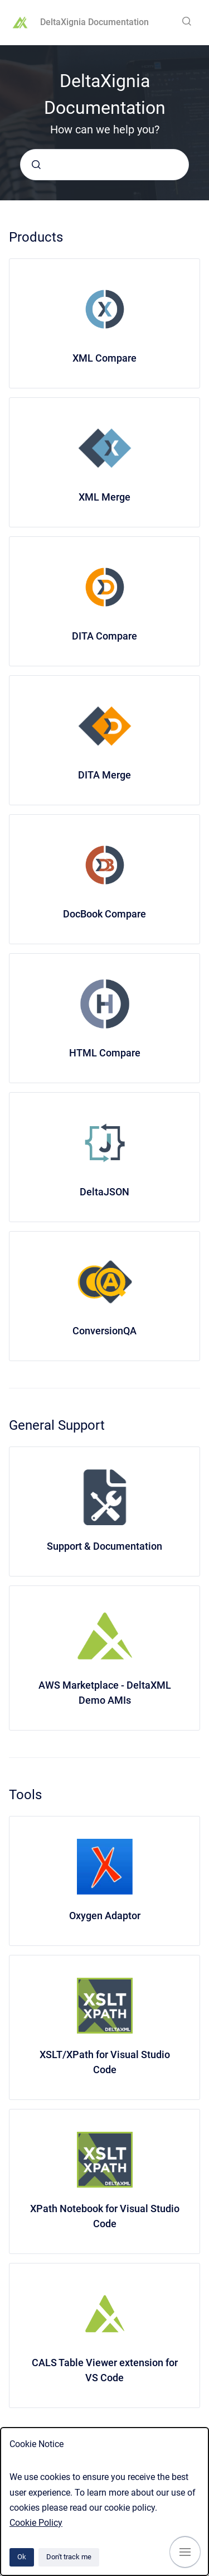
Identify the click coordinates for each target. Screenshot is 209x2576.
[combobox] (104, 165)
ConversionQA (104, 1331)
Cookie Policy (35, 2522)
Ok (21, 2557)
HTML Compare (104, 1053)
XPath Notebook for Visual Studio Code (104, 2216)
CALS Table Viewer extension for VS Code (105, 2370)
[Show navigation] (185, 2552)
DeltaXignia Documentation (94, 22)
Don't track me (68, 2557)
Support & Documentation (104, 1546)
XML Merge (104, 497)
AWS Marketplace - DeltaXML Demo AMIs (104, 1692)
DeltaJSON (104, 1192)
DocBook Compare (104, 914)
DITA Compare (104, 636)
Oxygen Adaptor (104, 1915)
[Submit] (36, 165)
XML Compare (104, 358)
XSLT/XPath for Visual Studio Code (105, 2062)
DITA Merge (104, 775)
